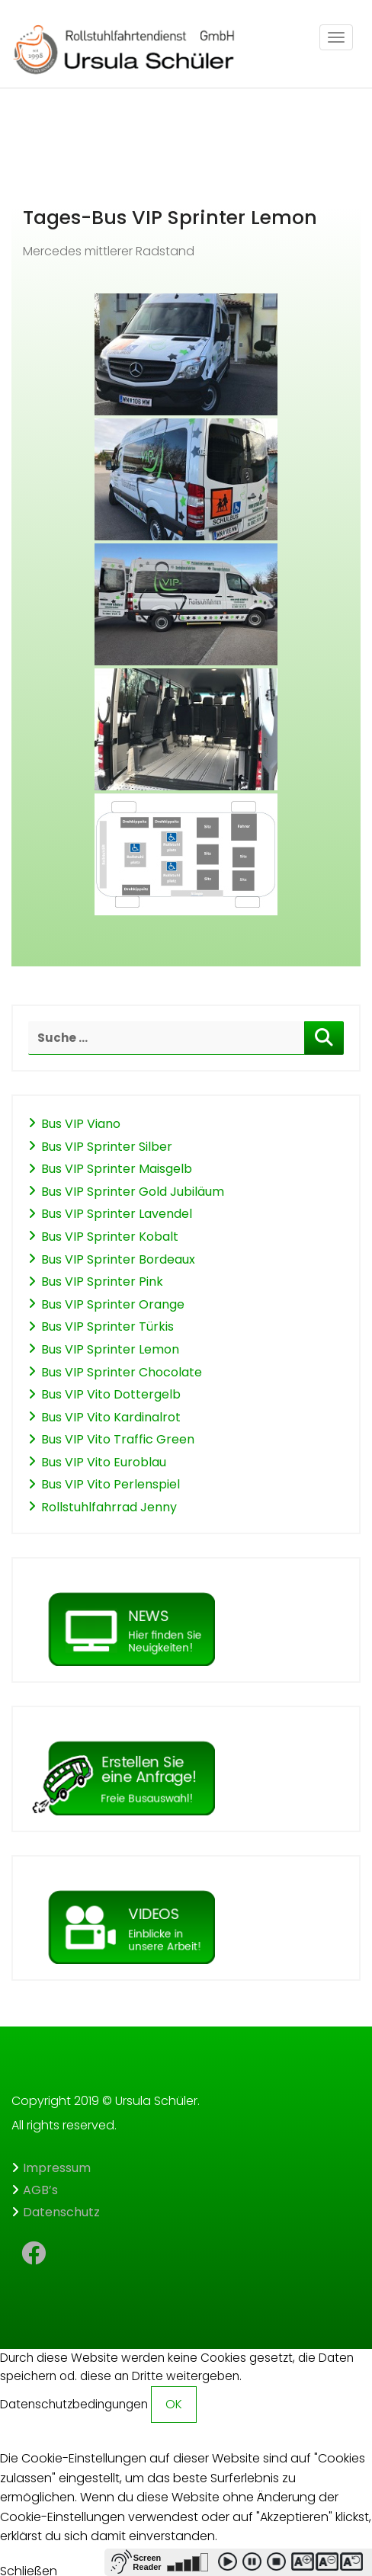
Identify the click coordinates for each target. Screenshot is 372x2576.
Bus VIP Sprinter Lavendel (116, 1213)
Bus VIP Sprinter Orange (112, 1304)
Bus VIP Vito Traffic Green (117, 1439)
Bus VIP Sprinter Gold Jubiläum (132, 1191)
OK (173, 2404)
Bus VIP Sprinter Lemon (110, 1349)
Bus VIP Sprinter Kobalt (109, 1236)
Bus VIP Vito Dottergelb (111, 1394)
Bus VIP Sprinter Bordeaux (118, 1259)
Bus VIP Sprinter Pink (102, 1281)
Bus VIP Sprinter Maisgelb (116, 1168)
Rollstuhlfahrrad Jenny (109, 1507)
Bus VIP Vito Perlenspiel (110, 1484)
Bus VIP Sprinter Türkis (107, 1326)
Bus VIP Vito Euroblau (103, 1462)
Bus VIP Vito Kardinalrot (111, 1417)
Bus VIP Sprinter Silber (106, 1146)
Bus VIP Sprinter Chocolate (121, 1372)
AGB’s (40, 2190)
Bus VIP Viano (80, 1124)
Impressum (57, 2168)
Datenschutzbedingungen (74, 2404)
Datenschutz (61, 2212)
